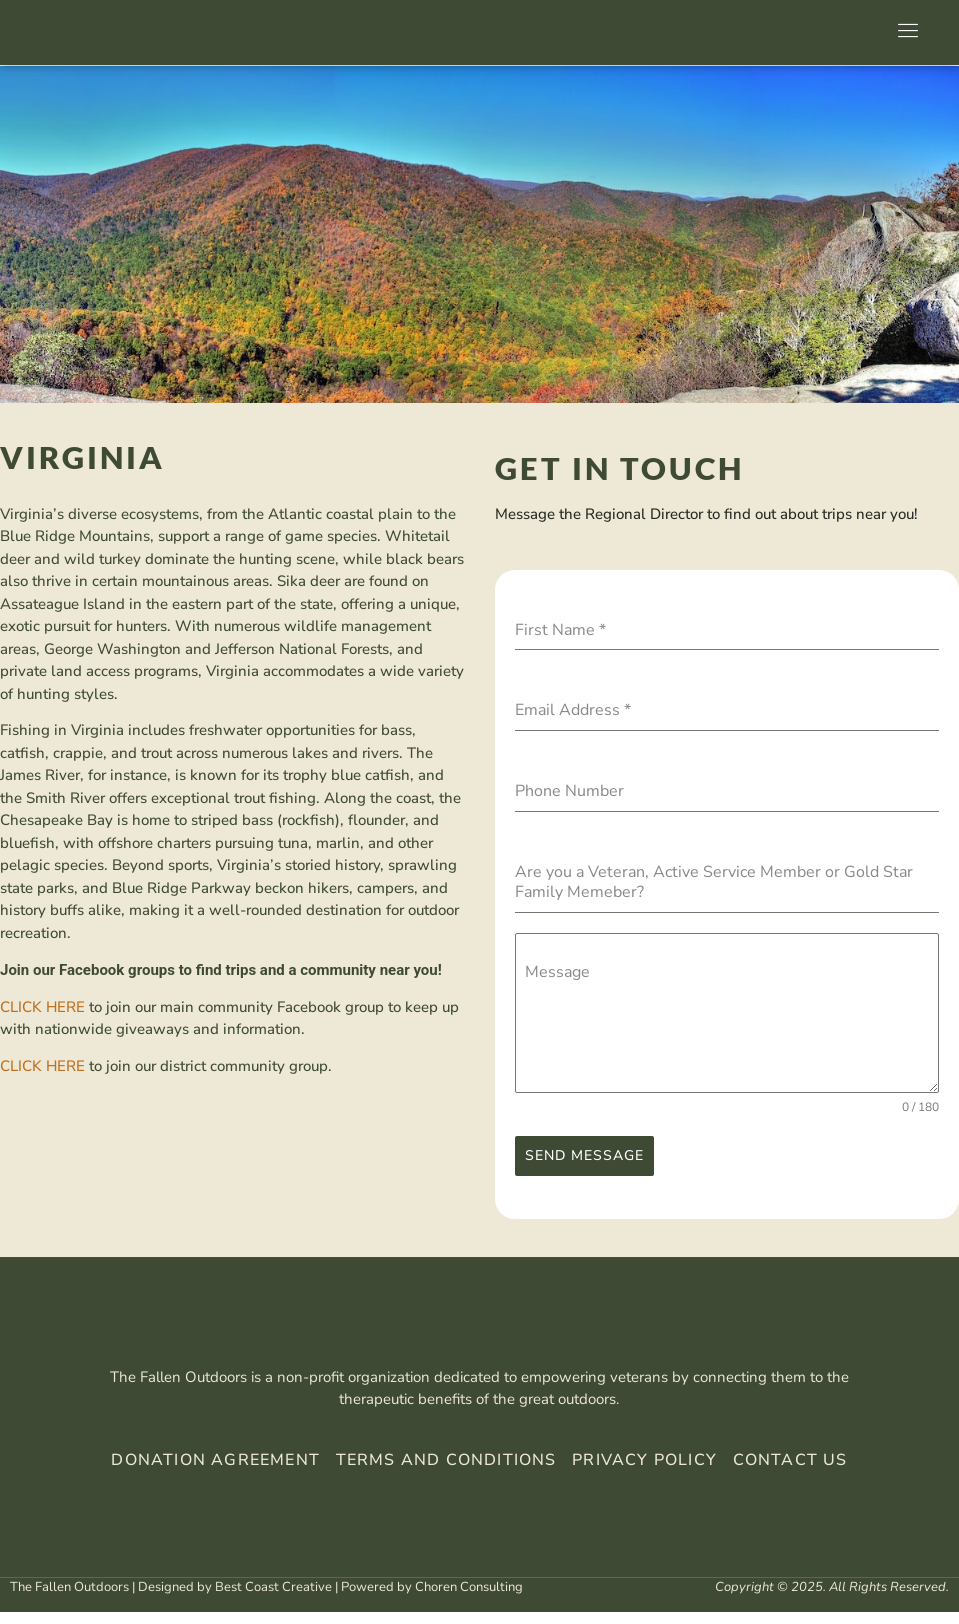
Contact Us (790, 1473)
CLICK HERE (42, 1007)
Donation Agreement (215, 1473)
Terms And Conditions (446, 1473)
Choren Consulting (469, 1599)
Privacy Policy (642, 1473)
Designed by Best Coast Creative (235, 1599)
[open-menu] (904, 33)
